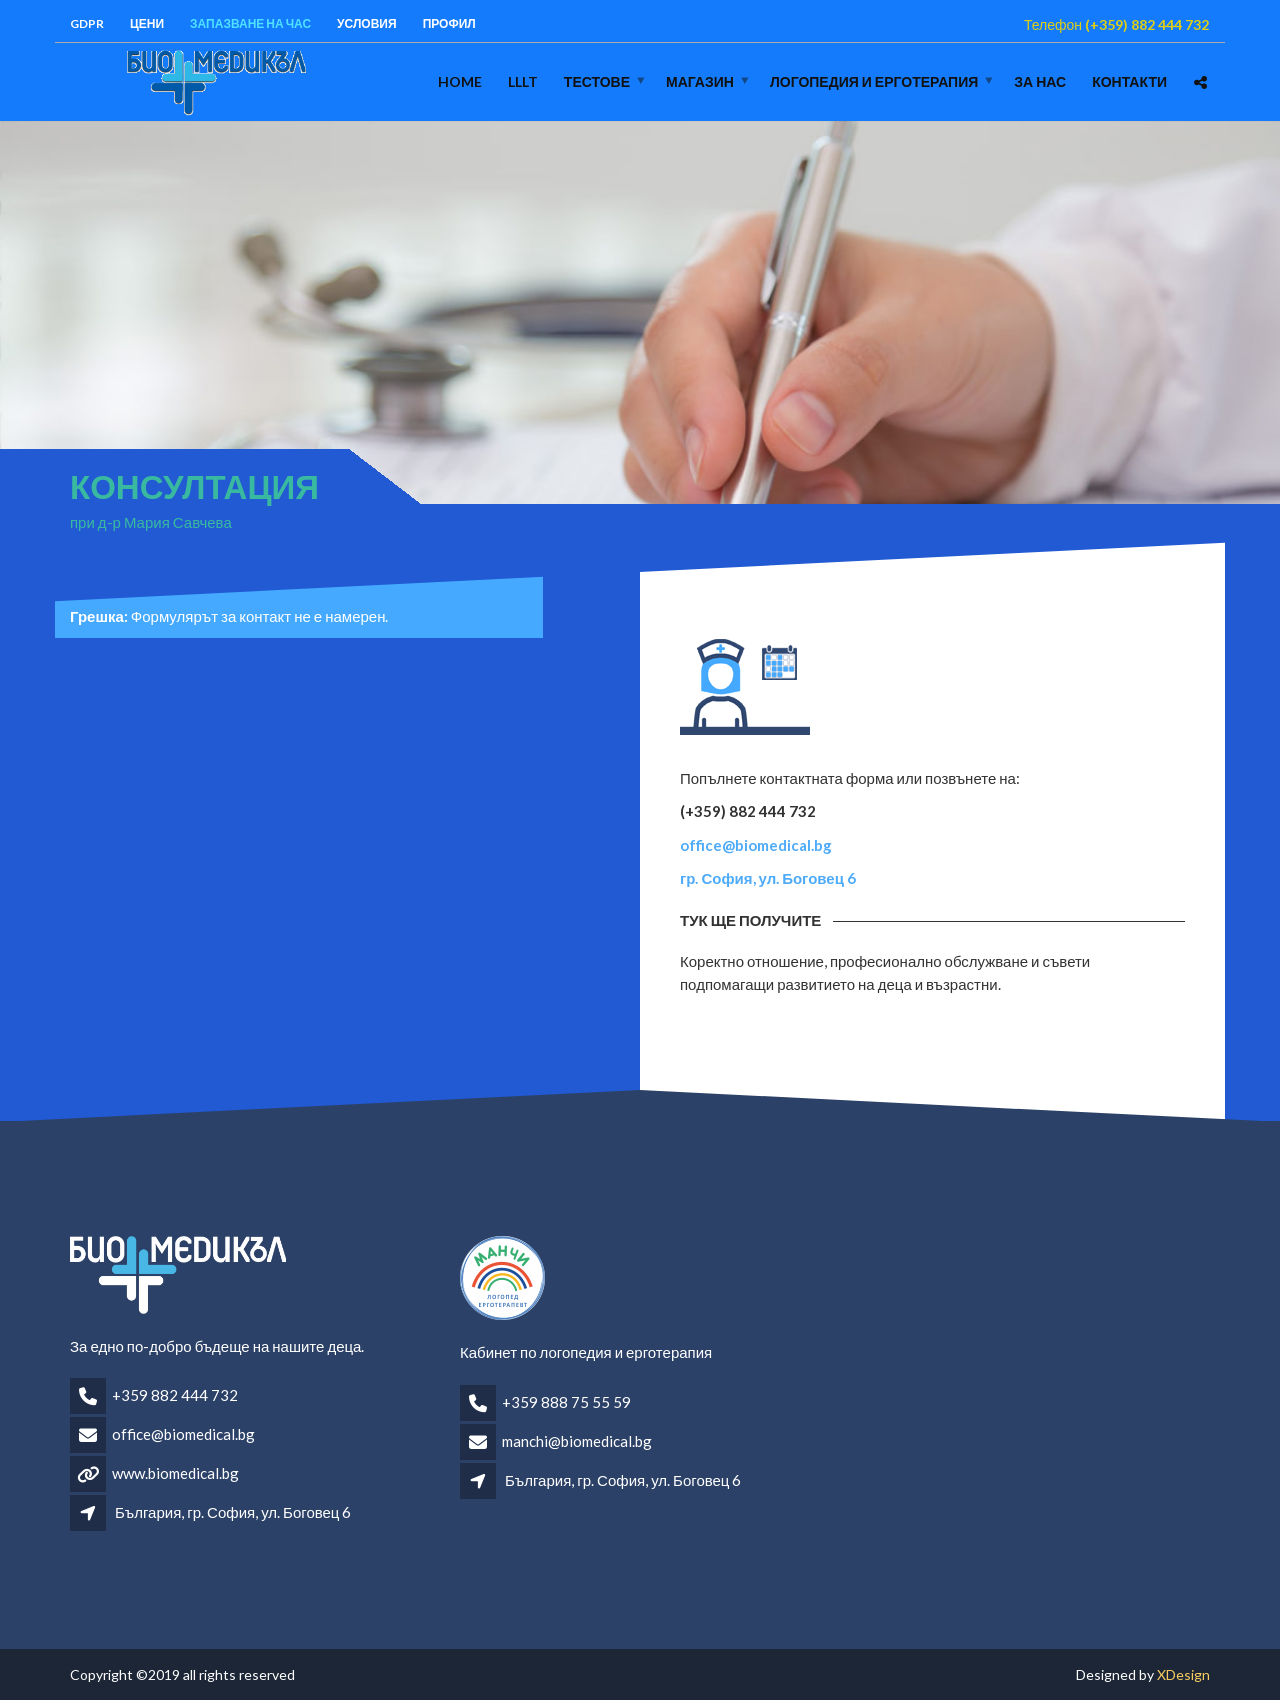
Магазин (700, 81)
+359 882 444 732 (175, 1395)
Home (460, 81)
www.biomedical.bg (175, 1473)
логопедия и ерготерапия (874, 81)
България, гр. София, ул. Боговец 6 (233, 1512)
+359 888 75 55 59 (566, 1402)
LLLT (523, 81)
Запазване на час (250, 23)
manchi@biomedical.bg (577, 1441)
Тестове (597, 81)
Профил (449, 23)
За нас (1040, 81)
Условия (367, 23)
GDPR (87, 23)
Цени (147, 23)
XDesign (1183, 1674)
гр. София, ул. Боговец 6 (768, 878)
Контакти (1129, 81)
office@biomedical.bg (756, 845)
